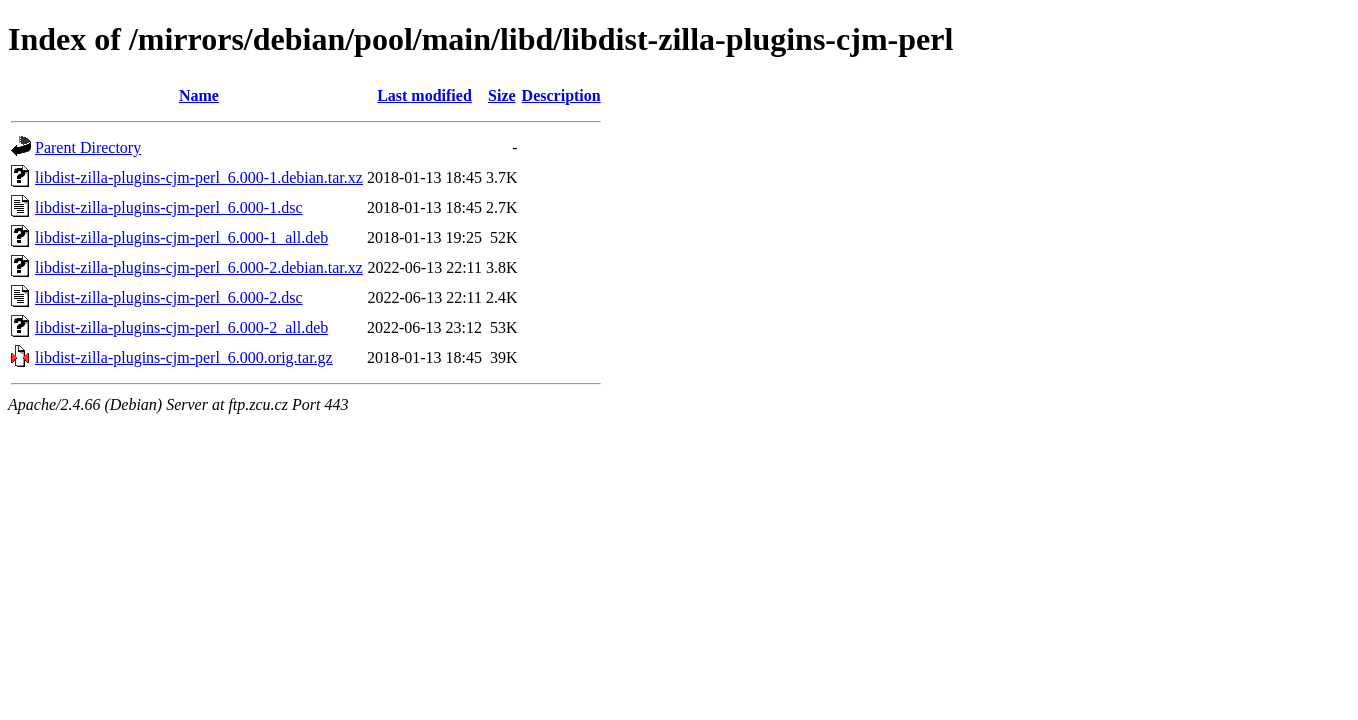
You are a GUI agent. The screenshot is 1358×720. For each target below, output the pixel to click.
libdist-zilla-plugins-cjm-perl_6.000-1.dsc (169, 207)
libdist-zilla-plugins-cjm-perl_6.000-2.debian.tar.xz (199, 267)
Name (199, 95)
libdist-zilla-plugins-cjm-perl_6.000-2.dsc (169, 297)
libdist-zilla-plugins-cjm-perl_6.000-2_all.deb (181, 327)
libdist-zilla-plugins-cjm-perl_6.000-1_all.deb (181, 237)
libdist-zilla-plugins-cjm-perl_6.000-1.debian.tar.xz (199, 177)
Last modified (424, 95)
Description (561, 95)
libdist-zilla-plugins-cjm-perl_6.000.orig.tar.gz (184, 357)
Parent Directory (88, 147)
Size (502, 95)
